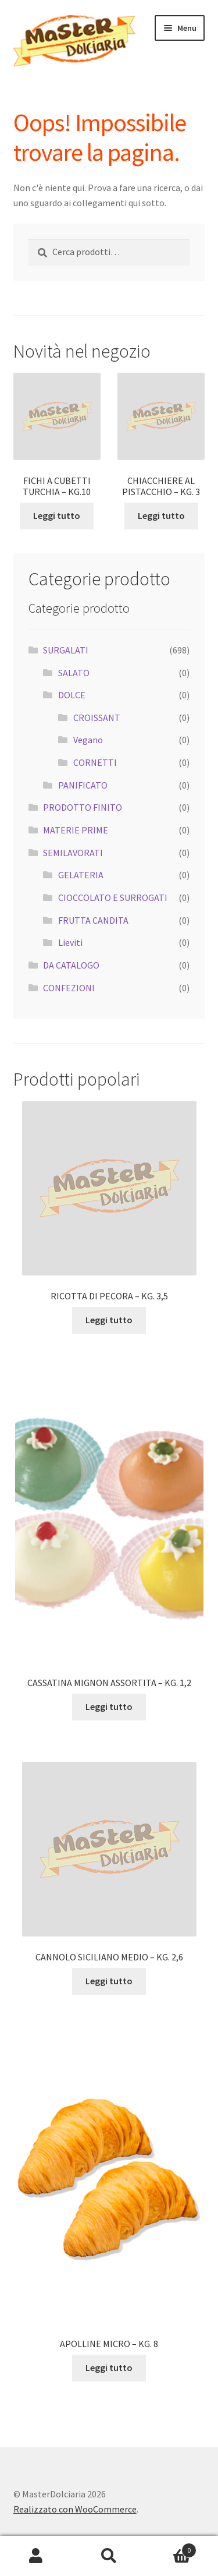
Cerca (109, 2556)
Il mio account (36, 2556)
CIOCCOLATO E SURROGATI (112, 897)
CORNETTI (95, 762)
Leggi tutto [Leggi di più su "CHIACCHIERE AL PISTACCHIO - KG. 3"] (161, 515)
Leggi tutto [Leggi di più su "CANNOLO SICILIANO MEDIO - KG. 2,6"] (109, 1981)
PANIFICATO (83, 785)
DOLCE (71, 695)
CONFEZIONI (69, 988)
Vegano (88, 739)
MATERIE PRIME (75, 830)
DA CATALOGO (71, 965)
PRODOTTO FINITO (82, 807)
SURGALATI (65, 650)
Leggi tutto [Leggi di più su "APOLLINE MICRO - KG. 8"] (109, 2367)
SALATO (74, 673)
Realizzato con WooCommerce (75, 2509)
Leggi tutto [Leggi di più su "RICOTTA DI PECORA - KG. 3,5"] (109, 1320)
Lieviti (70, 942)
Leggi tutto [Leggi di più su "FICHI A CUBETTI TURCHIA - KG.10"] (56, 515)
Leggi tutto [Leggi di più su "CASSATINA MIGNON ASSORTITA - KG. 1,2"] (109, 1706)
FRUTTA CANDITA (93, 920)
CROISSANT (96, 717)
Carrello (170, 2548)
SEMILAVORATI (73, 852)
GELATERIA (80, 875)
